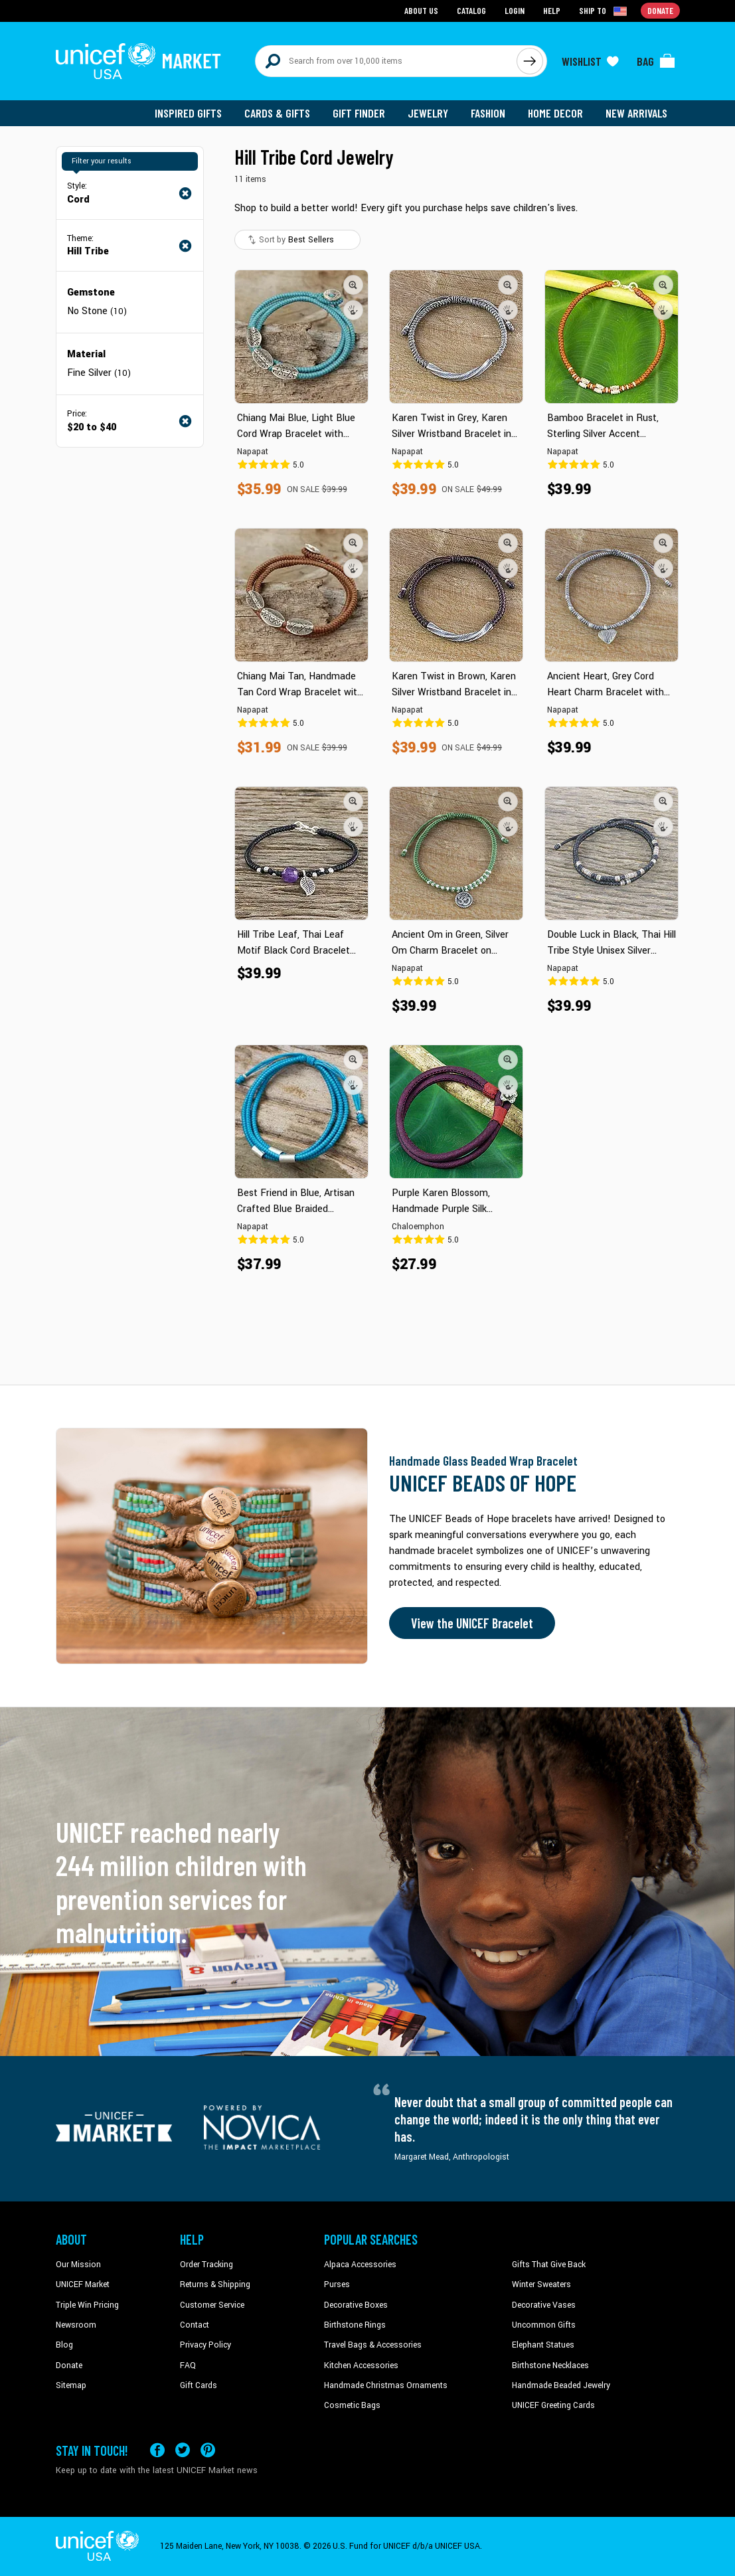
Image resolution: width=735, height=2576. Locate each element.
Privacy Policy (205, 2345)
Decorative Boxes (356, 2305)
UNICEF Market (83, 2284)
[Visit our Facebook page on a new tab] (157, 2450)
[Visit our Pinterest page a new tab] (208, 2450)
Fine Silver (99, 373)
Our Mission (78, 2265)
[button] (353, 285)
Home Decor (555, 113)
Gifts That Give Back (549, 2265)
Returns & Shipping (215, 2284)
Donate (69, 2365)
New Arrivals (636, 113)
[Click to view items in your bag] (656, 61)
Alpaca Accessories (360, 2265)
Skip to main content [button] (367, 0)
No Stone (97, 311)
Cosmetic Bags (352, 2405)
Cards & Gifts (277, 113)
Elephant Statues (543, 2345)
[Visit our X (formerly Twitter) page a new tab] (183, 2450)
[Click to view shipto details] (603, 11)
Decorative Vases (544, 2305)
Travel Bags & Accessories (373, 2345)
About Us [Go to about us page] (421, 10)
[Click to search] (530, 61)
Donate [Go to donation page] (660, 10)
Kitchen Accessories (361, 2365)
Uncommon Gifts (544, 2325)
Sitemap (71, 2385)
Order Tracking (206, 2265)
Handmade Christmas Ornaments (386, 2385)
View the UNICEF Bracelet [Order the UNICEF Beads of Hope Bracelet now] (472, 1623)
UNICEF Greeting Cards (553, 2405)
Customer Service (212, 2305)
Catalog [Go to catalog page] (471, 10)
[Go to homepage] (139, 61)
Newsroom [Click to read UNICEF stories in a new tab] (76, 2325)
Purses (337, 2284)
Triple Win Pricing (87, 2305)
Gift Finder (359, 113)
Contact (194, 2325)
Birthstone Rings (355, 2325)
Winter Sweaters (541, 2284)
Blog (64, 2345)
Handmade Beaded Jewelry (561, 2385)
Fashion (488, 113)
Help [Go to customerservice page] (551, 10)
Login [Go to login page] (515, 10)
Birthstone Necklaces (550, 2365)
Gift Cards (198, 2385)
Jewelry (428, 113)
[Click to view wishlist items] (590, 61)
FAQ (188, 2365)
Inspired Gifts (188, 113)
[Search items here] (386, 61)
